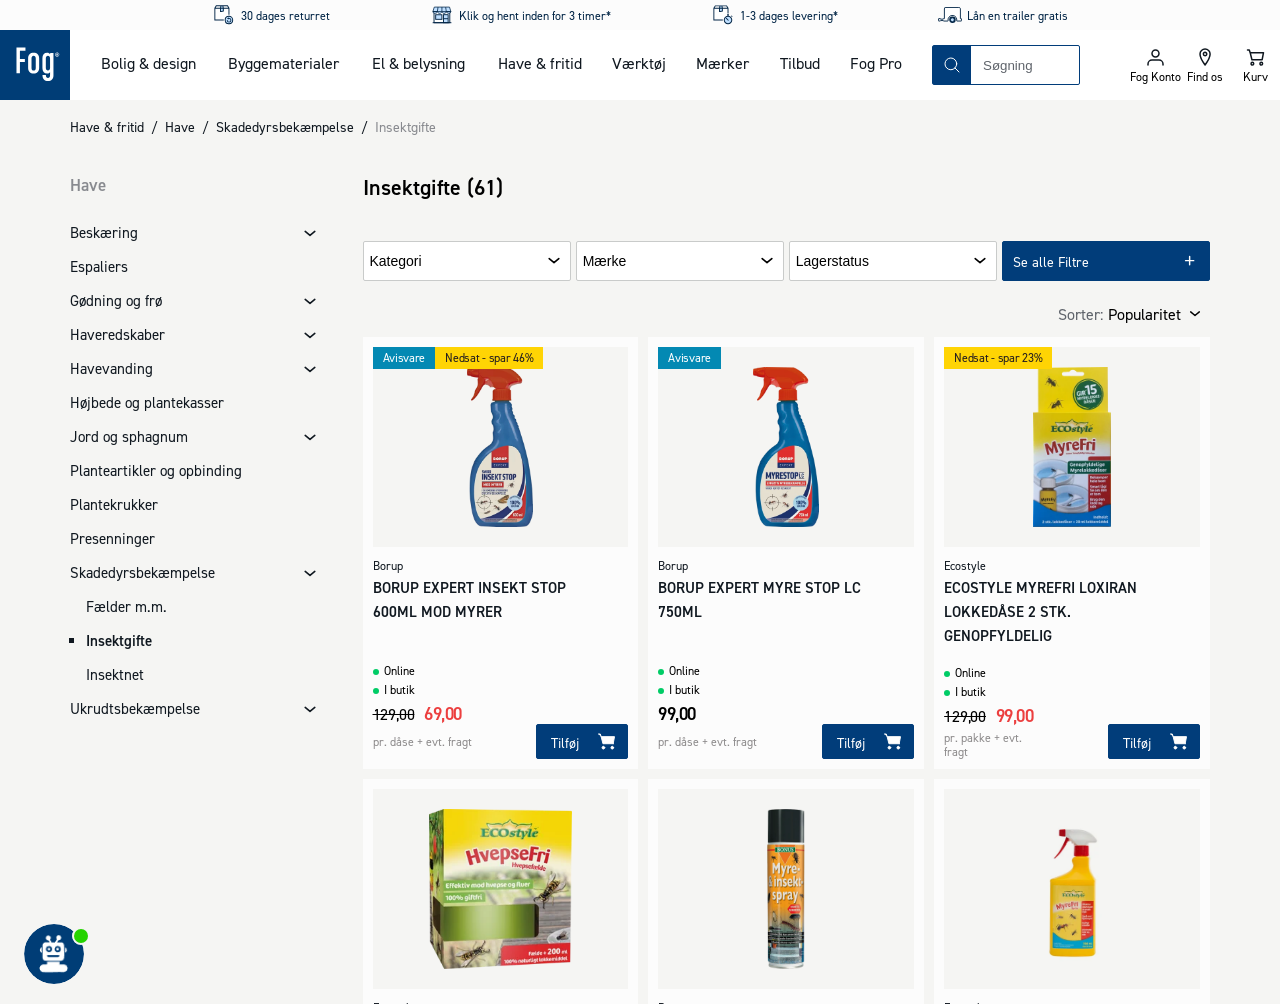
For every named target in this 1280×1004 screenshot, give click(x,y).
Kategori (396, 261)
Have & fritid (540, 63)
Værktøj (639, 63)
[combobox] (1025, 65)
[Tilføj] (582, 741)
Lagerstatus (832, 261)
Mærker (722, 63)
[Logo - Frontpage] (35, 65)
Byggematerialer (283, 63)
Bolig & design (148, 63)
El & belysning (418, 63)
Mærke (605, 261)
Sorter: (1080, 314)
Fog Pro (876, 63)
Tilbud (800, 63)
